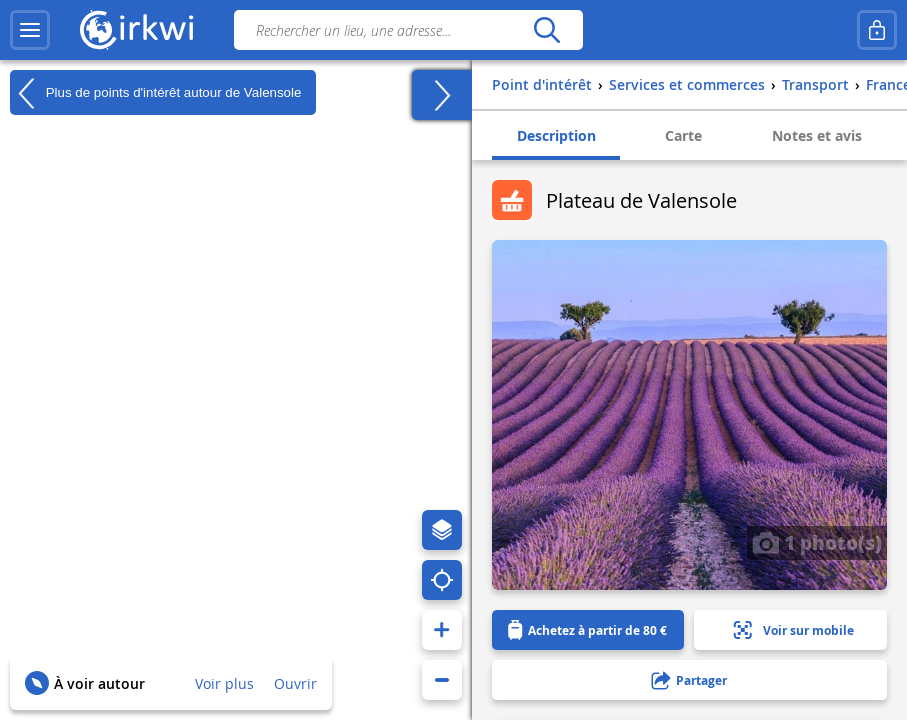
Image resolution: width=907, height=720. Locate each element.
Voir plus (224, 683)
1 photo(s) (817, 542)
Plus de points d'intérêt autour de (155, 93)
